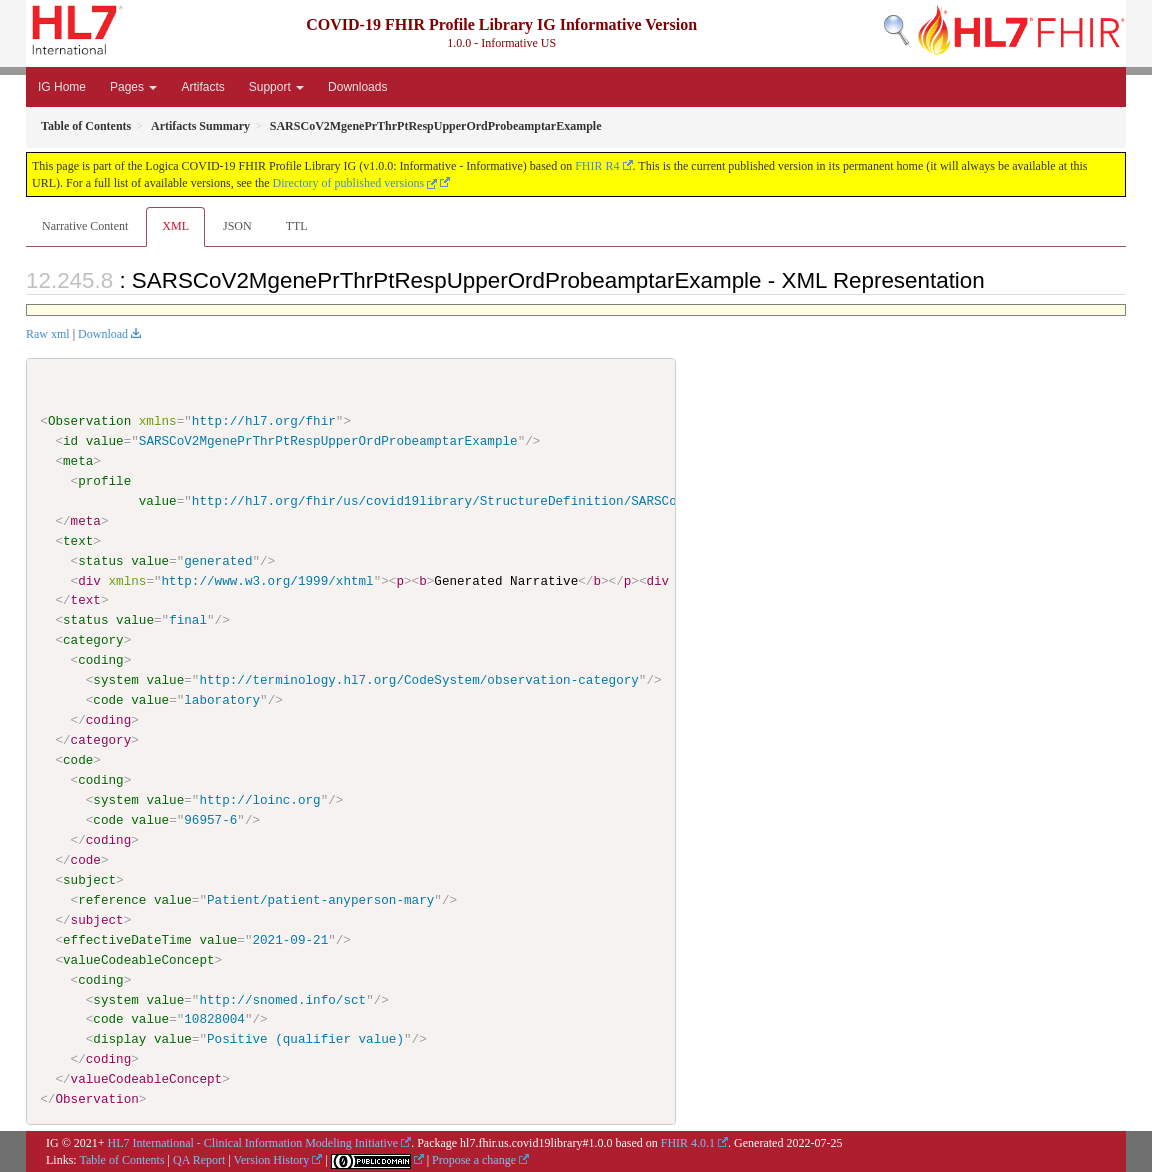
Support (276, 87)
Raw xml (48, 334)
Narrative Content (85, 226)
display (119, 1039)
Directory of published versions (355, 183)
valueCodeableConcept (139, 959)
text (78, 540)
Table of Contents (121, 1159)
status (100, 560)
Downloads (357, 87)
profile (104, 481)
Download (103, 334)
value (105, 441)
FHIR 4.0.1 (688, 1143)
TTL (297, 226)
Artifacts (202, 87)
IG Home (62, 87)
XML (175, 226)
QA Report (199, 1159)
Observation (89, 421)
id (70, 441)
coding (100, 660)
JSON (237, 226)
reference (112, 899)
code (108, 700)
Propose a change (474, 1159)
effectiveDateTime (127, 939)
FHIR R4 (597, 166)
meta (78, 461)
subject (89, 879)
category (93, 640)
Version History (272, 1159)
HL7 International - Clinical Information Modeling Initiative (253, 1143)
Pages (133, 87)
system (115, 680)
